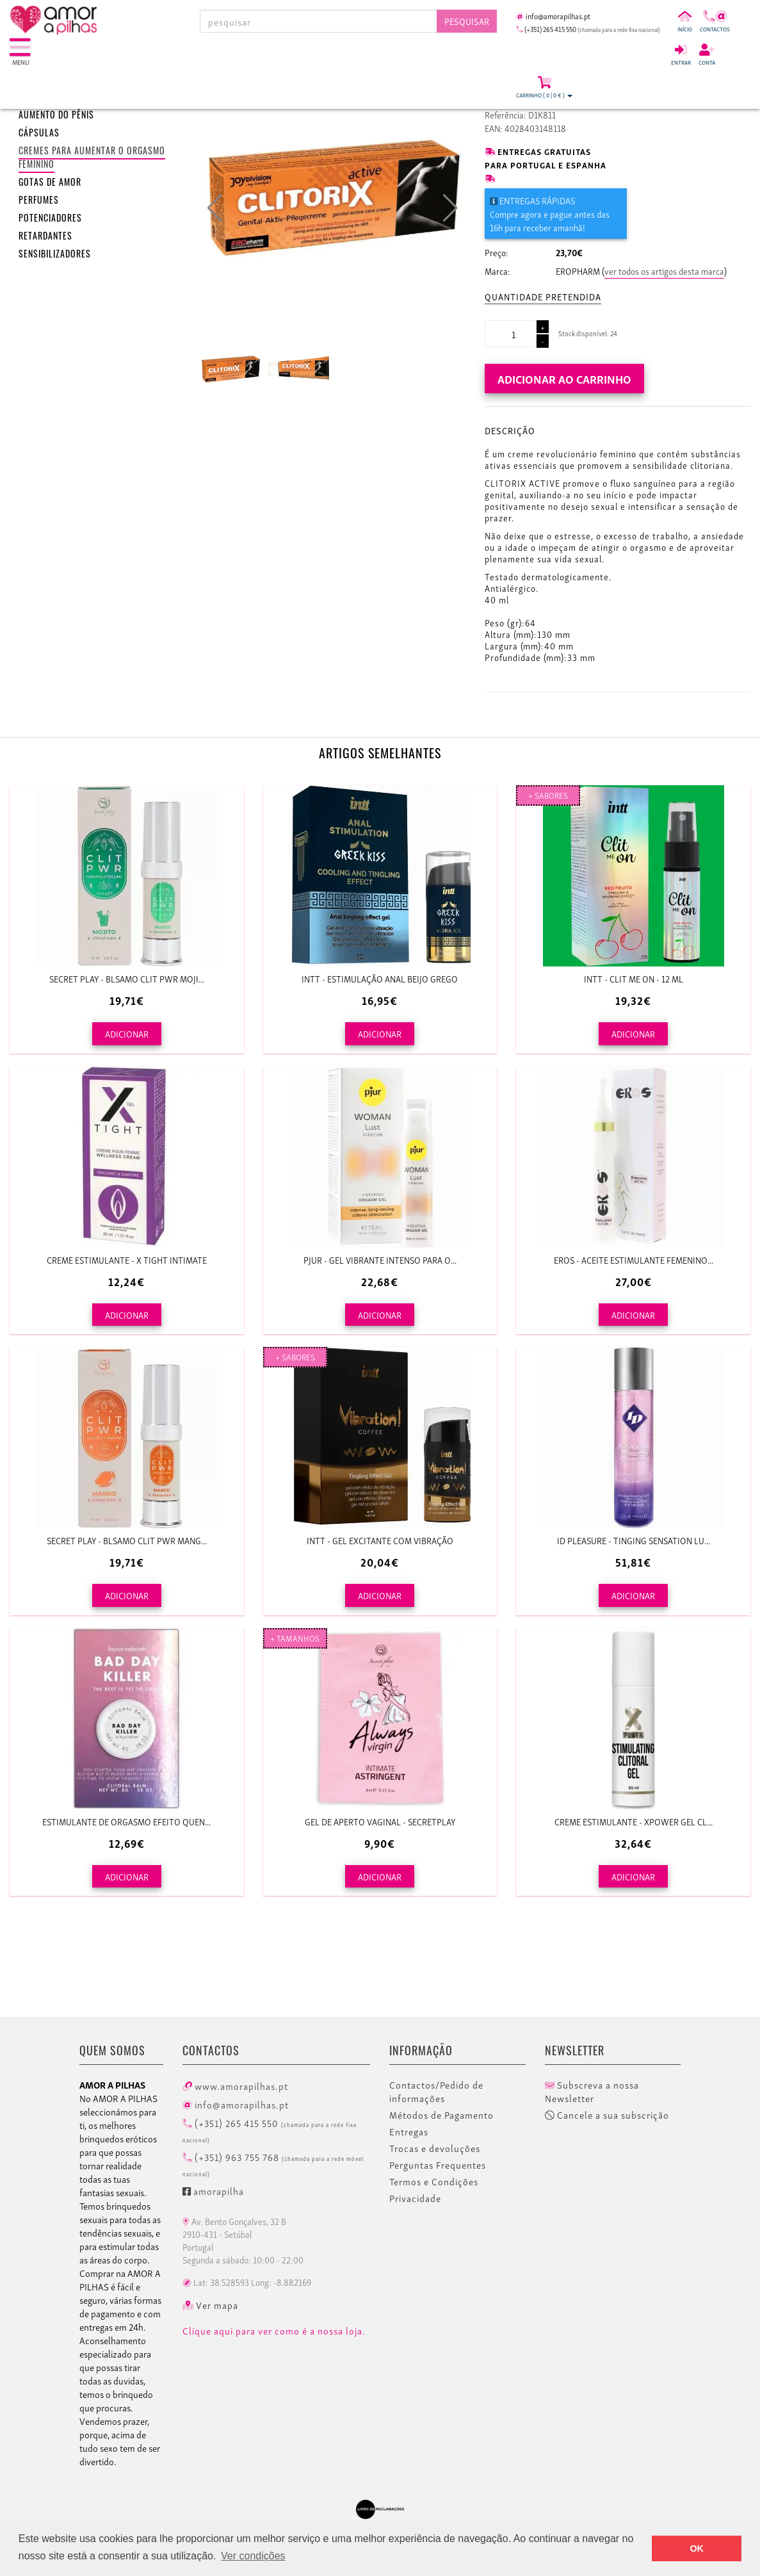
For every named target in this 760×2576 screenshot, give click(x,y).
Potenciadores (50, 219)
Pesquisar (466, 20)
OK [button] (697, 2548)
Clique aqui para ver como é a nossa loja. (274, 2331)
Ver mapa (210, 2305)
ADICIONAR (127, 1033)
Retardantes (45, 237)
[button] (450, 208)
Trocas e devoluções (434, 2148)
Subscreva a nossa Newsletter (592, 2091)
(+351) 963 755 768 (273, 2163)
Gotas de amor (50, 183)
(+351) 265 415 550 (269, 2129)
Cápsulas (39, 134)
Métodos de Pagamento (441, 2115)
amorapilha (213, 2190)
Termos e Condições (433, 2181)
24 (613, 333)
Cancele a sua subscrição (607, 2115)
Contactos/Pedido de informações (436, 2091)
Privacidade (415, 2198)
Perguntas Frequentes (437, 2165)
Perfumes (39, 201)
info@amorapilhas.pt (235, 2104)
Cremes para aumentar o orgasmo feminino (92, 158)
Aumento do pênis (56, 116)
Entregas (408, 2131)
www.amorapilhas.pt (235, 2085)
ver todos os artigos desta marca (664, 270)
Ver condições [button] (253, 2555)
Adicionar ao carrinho (564, 378)
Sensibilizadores (55, 255)
